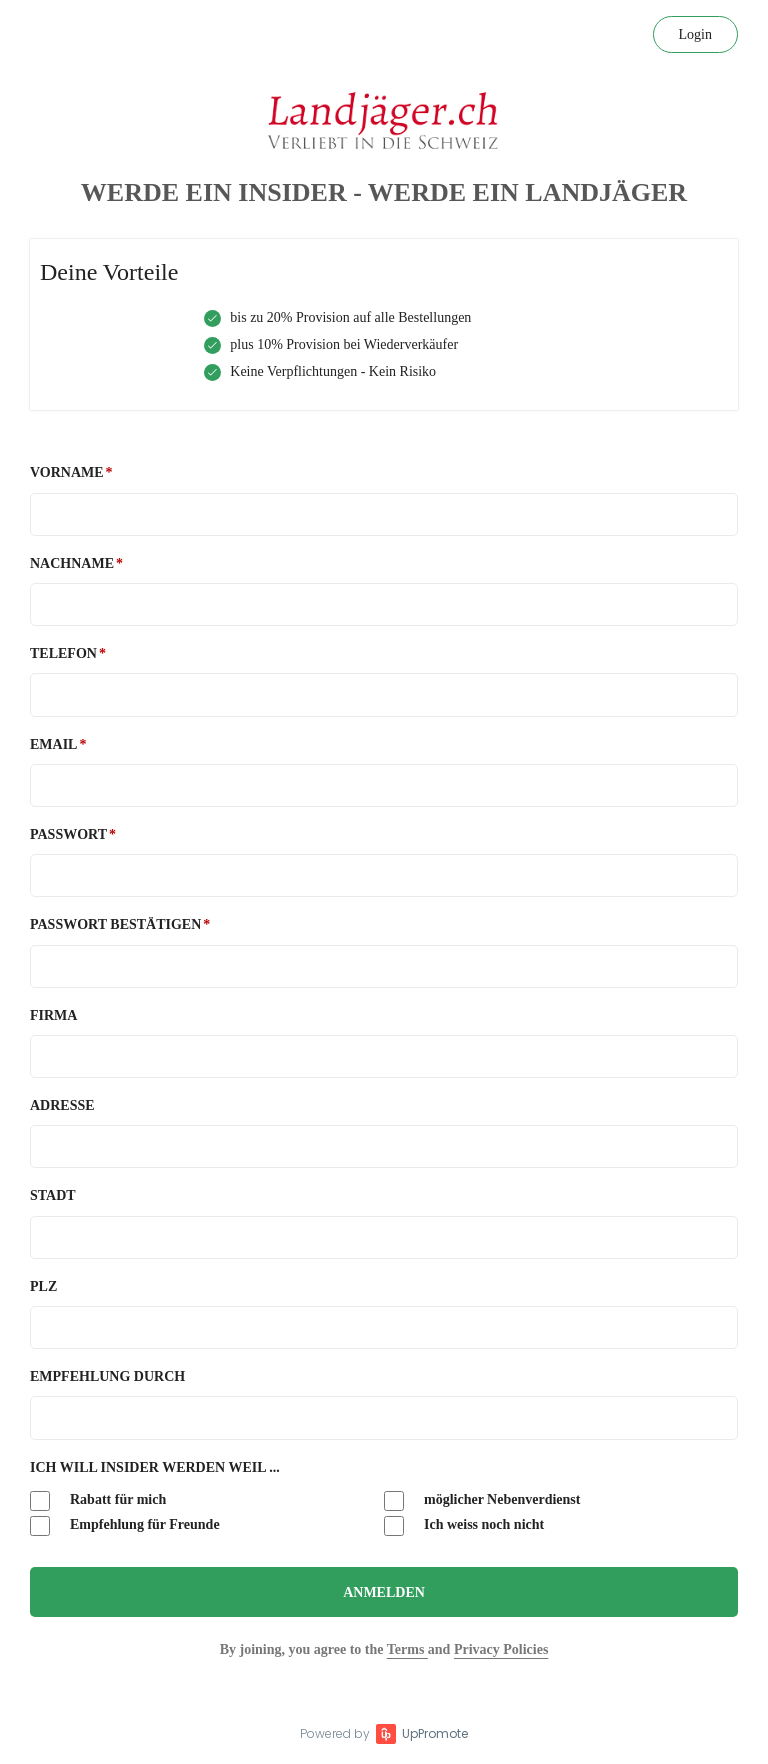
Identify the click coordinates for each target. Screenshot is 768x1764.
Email (53, 744)
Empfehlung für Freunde (125, 1526)
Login (695, 34)
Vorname (67, 472)
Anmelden (384, 1592)
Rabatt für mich (98, 1501)
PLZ (43, 1286)
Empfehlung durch (107, 1376)
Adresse (62, 1105)
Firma (53, 1015)
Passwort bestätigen (115, 924)
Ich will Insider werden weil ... (155, 1467)
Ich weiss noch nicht (464, 1526)
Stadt (53, 1195)
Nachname (72, 563)
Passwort (68, 834)
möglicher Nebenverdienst (482, 1501)
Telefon (63, 653)
